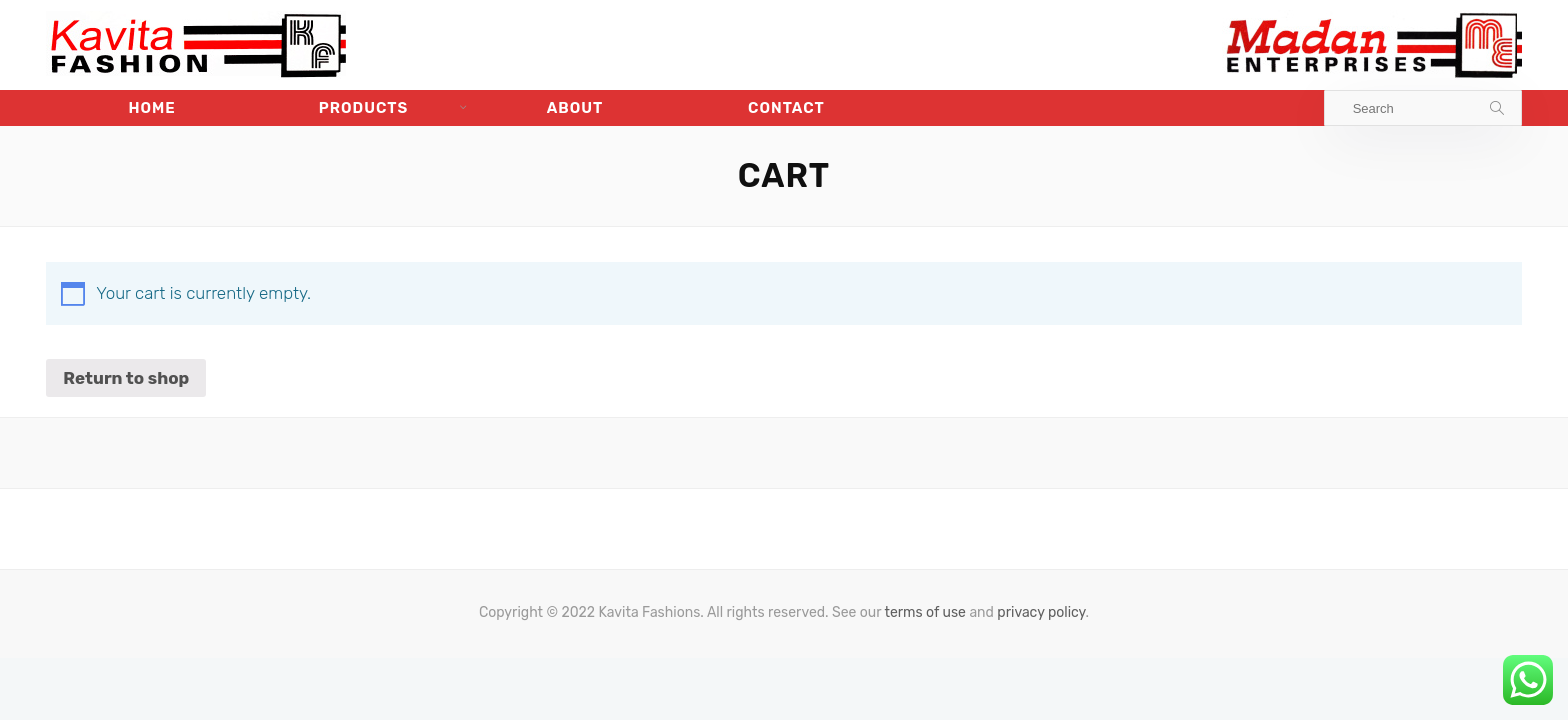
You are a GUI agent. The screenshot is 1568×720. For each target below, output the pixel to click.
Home (151, 108)
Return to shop (126, 378)
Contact (786, 108)
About (575, 108)
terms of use (925, 612)
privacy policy (1041, 612)
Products (364, 108)
